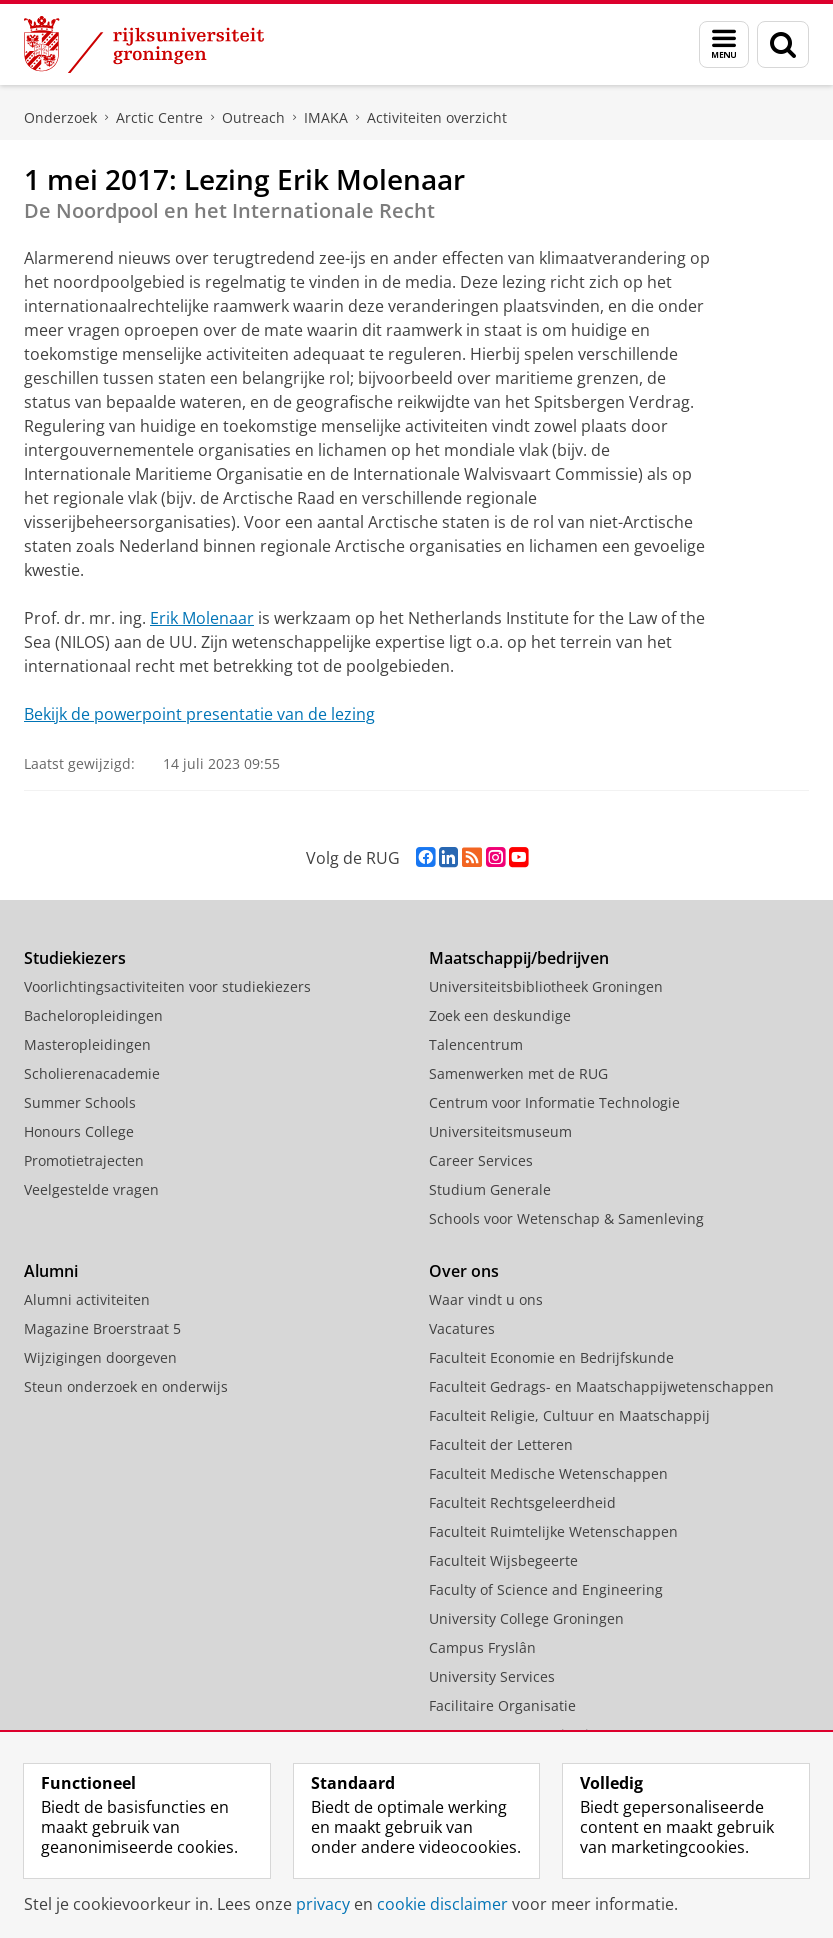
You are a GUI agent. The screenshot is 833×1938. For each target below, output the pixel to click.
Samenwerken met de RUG (518, 1073)
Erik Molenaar (202, 618)
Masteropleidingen (87, 1044)
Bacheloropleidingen (93, 1015)
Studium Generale (490, 1189)
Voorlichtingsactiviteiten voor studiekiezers (167, 986)
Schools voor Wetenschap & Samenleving (566, 1218)
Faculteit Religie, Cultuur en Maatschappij (569, 1415)
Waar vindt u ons (486, 1299)
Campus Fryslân (482, 1647)
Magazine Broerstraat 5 (102, 1328)
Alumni (51, 1271)
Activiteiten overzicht (437, 117)
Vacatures (462, 1328)
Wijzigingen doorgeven (100, 1357)
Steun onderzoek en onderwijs (126, 1386)
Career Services (481, 1160)
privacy (323, 1904)
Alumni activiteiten (87, 1299)
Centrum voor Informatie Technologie (554, 1102)
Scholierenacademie (92, 1073)
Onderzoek (60, 117)
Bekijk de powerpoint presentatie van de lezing (199, 714)
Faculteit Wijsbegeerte (503, 1560)
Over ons (464, 1271)
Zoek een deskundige (500, 1015)
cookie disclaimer (442, 1904)
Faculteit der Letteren (501, 1444)
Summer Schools (80, 1102)
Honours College (79, 1131)
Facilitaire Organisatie (502, 1705)
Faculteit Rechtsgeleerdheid (522, 1502)
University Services (492, 1676)
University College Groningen (526, 1618)
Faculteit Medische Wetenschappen (548, 1473)
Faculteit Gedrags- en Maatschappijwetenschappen (601, 1386)
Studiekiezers (75, 958)
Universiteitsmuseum (500, 1131)
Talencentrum (476, 1044)
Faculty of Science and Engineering (546, 1589)
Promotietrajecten (84, 1160)
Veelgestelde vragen (91, 1189)
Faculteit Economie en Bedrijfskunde (551, 1357)
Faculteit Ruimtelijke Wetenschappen (553, 1531)
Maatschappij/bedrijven (519, 958)
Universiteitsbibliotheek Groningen (546, 986)
